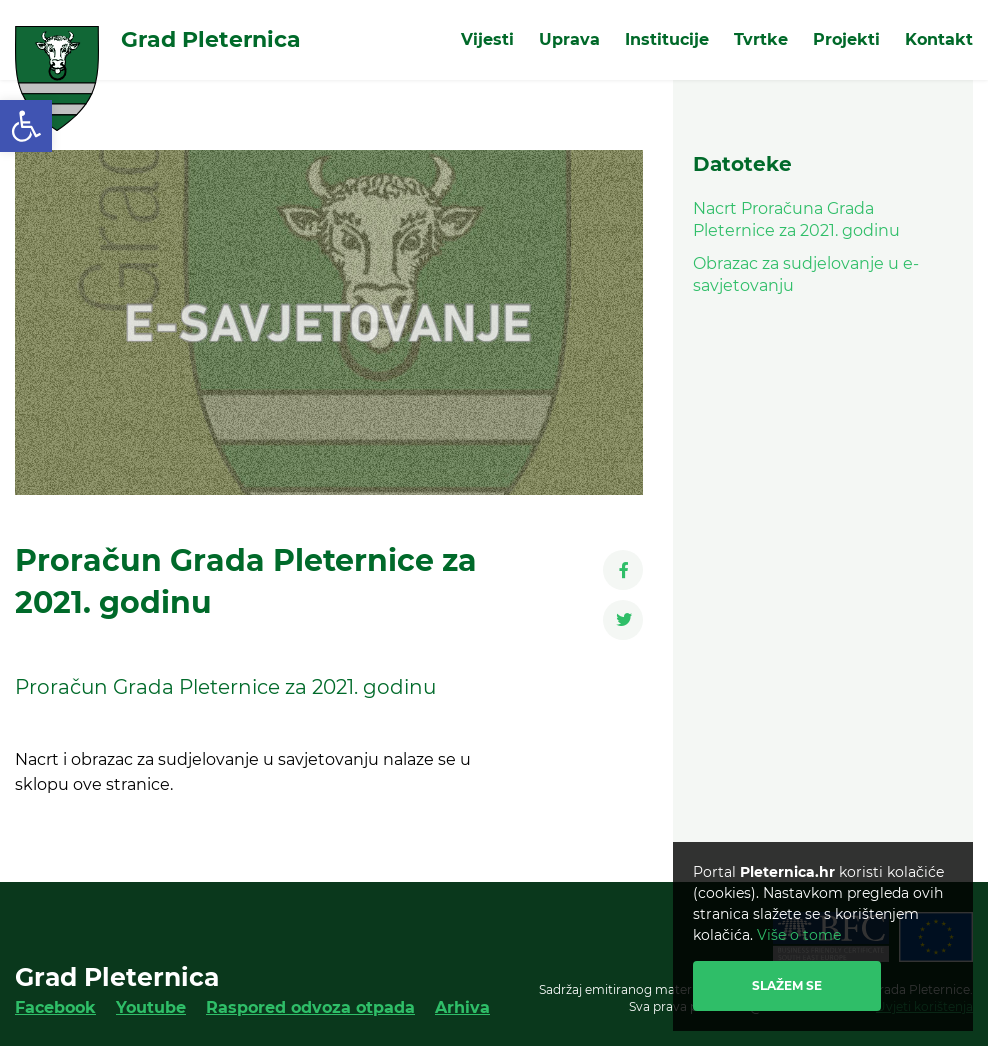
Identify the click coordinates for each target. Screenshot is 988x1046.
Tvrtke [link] (761, 39)
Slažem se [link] (787, 985)
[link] (26, 126)
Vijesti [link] (487, 39)
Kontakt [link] (939, 39)
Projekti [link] (846, 39)
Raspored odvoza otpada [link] (310, 1007)
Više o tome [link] (799, 935)
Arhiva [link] (462, 1007)
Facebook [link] (55, 1007)
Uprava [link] (569, 39)
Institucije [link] (667, 39)
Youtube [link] (151, 1007)
